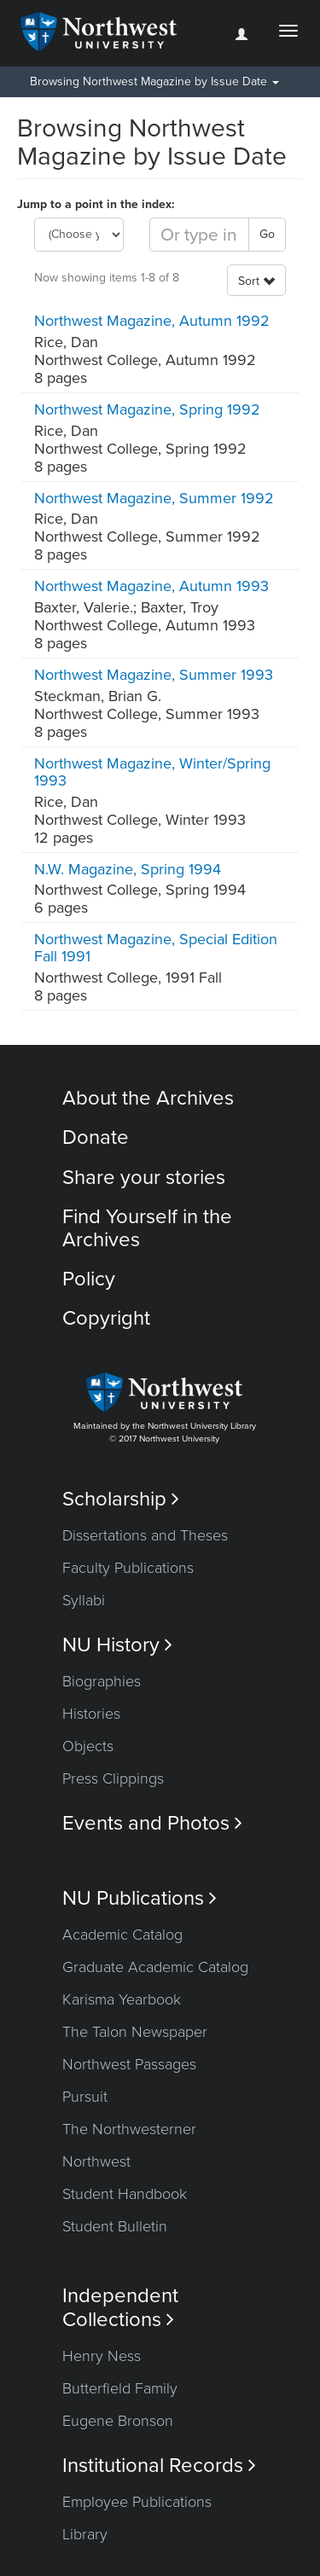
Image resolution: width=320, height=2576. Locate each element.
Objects (87, 1746)
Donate (95, 1137)
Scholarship (120, 1499)
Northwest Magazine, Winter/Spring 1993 (152, 772)
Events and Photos (152, 1823)
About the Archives (148, 1098)
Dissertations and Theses (145, 1535)
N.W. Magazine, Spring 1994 (127, 869)
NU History (117, 1645)
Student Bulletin (114, 2226)
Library (85, 2534)
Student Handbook (124, 2193)
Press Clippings (113, 1778)
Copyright (106, 1318)
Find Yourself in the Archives (147, 1227)
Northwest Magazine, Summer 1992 (154, 498)
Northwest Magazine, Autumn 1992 (152, 320)
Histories (91, 1713)
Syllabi (83, 1600)
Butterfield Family (119, 2388)
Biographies (101, 1681)
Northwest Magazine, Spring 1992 (147, 409)
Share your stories (143, 1177)
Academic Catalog (122, 1934)
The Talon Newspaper (134, 2031)
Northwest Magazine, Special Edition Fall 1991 (155, 948)
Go (267, 234)
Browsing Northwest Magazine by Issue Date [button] (154, 81)
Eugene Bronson (117, 2420)
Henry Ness (101, 2356)
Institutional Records (159, 2465)
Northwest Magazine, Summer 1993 (153, 674)
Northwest (96, 2161)
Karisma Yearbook (121, 1999)
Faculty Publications (128, 1567)
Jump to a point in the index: (96, 204)
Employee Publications (137, 2501)
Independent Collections (120, 2307)
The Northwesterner (129, 2129)
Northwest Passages (129, 2064)
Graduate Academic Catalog (155, 1967)
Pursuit (85, 2096)
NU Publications (139, 1898)
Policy (88, 1279)
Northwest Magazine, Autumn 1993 (151, 586)
